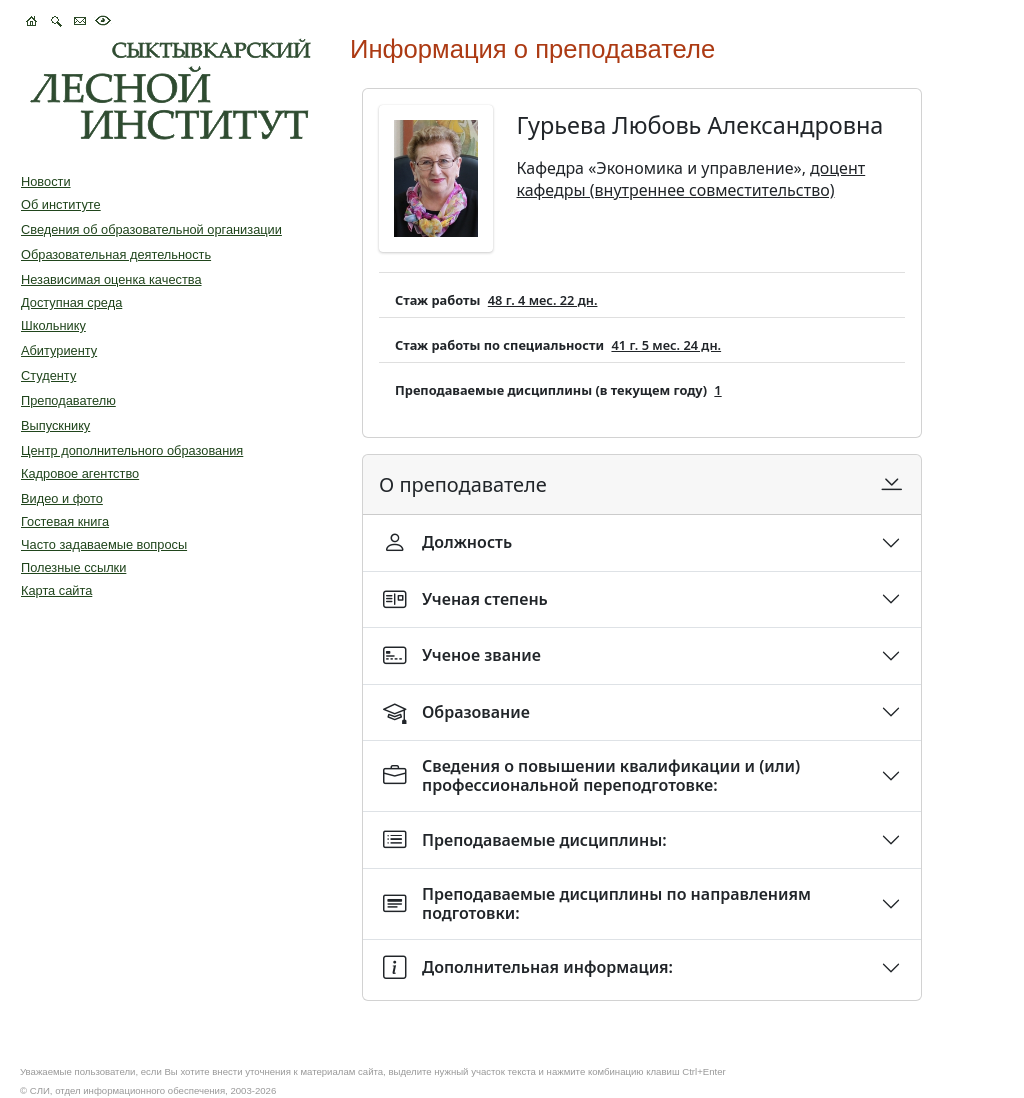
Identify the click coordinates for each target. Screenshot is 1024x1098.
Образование (456, 712)
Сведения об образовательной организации (151, 229)
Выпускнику (55, 425)
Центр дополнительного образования (132, 450)
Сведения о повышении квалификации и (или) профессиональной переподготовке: (591, 775)
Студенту (48, 375)
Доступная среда (71, 302)
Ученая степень (465, 599)
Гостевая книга (65, 521)
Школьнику (53, 325)
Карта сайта (56, 590)
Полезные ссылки (73, 567)
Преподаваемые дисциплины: (525, 839)
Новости (46, 181)
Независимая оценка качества (111, 279)
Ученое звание (462, 655)
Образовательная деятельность (116, 254)
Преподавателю (68, 400)
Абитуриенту (59, 350)
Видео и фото (62, 498)
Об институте (61, 204)
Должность (447, 542)
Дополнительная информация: (528, 967)
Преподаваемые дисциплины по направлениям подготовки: (597, 903)
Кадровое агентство (80, 473)
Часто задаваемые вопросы (104, 544)
